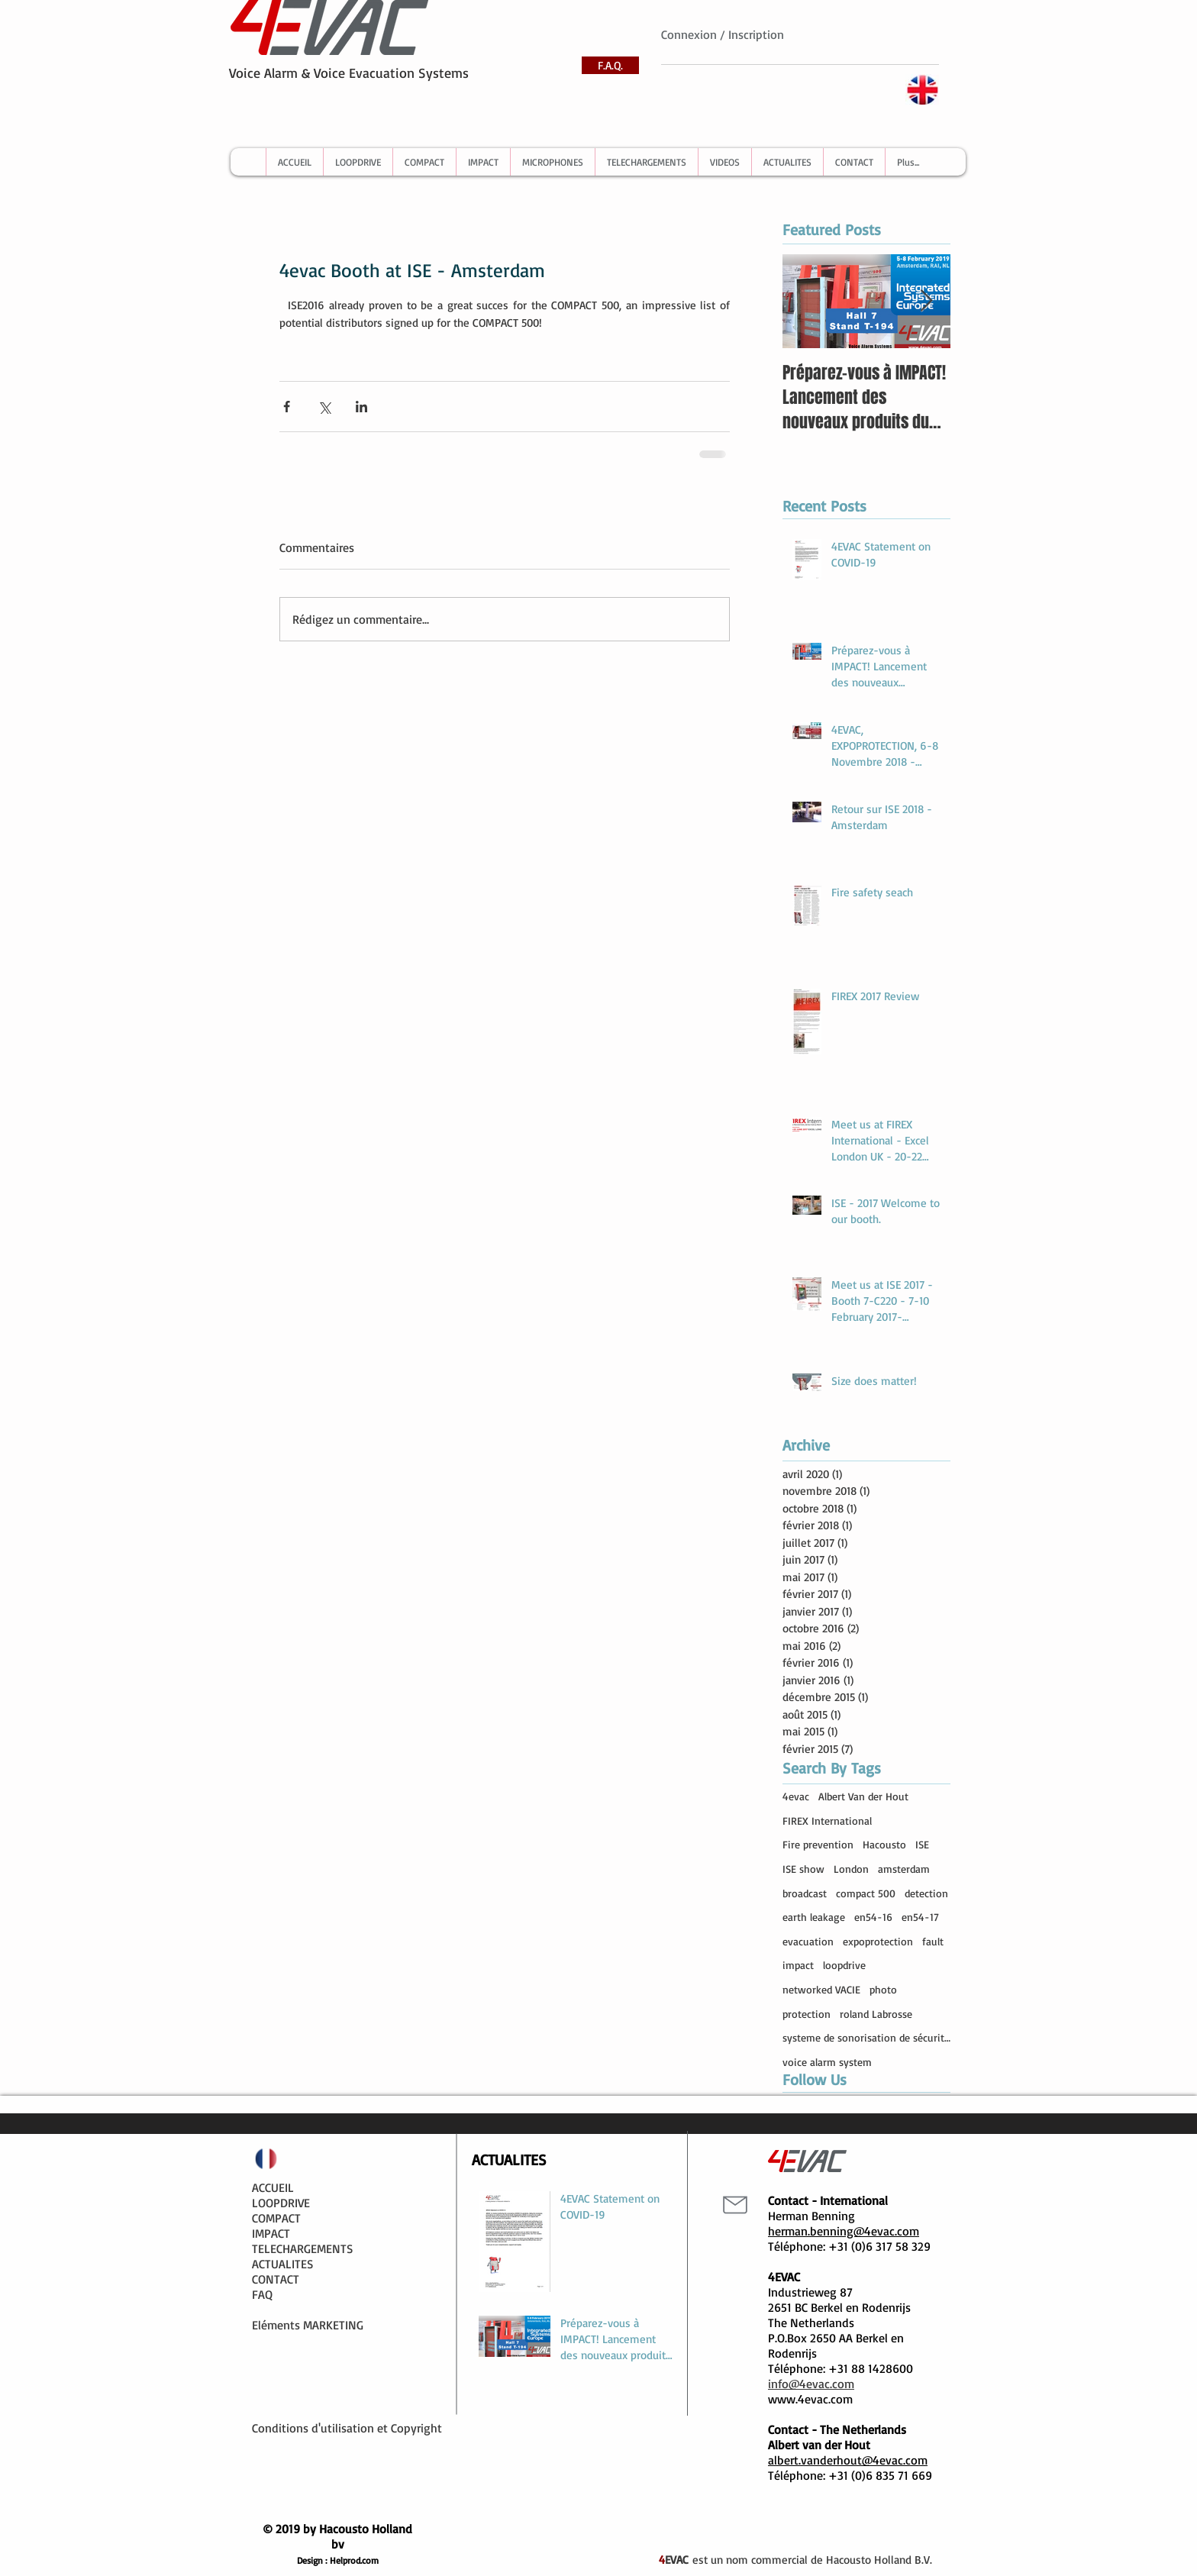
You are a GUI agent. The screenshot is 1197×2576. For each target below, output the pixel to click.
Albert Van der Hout (863, 1796)
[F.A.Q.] (610, 65)
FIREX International (827, 1820)
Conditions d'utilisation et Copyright (347, 2428)
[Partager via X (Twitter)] (324, 406)
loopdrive (844, 1964)
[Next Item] (926, 301)
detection (926, 1893)
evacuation (808, 1941)
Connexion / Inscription (722, 34)
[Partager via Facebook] (286, 406)
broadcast (804, 1893)
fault (933, 1941)
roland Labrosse (876, 2013)
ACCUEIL (273, 2187)
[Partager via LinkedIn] (361, 406)
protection (806, 2013)
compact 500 (865, 1893)
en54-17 (920, 1916)
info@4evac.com (811, 2383)
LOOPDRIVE (281, 2202)
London (851, 1868)
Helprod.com (354, 2560)
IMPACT (271, 2233)
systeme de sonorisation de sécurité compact (866, 2037)
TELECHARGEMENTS (302, 2248)
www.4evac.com (810, 2399)
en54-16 (873, 1916)
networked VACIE (821, 1989)
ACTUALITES (282, 2263)
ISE (922, 1844)
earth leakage (813, 1916)
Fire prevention (817, 1844)
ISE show (803, 1868)
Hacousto (884, 1844)
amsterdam (904, 1868)
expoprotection (878, 1941)
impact (798, 1964)
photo (883, 1989)
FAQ (262, 2294)
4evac (795, 1796)
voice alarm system (827, 2061)
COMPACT (276, 2218)
